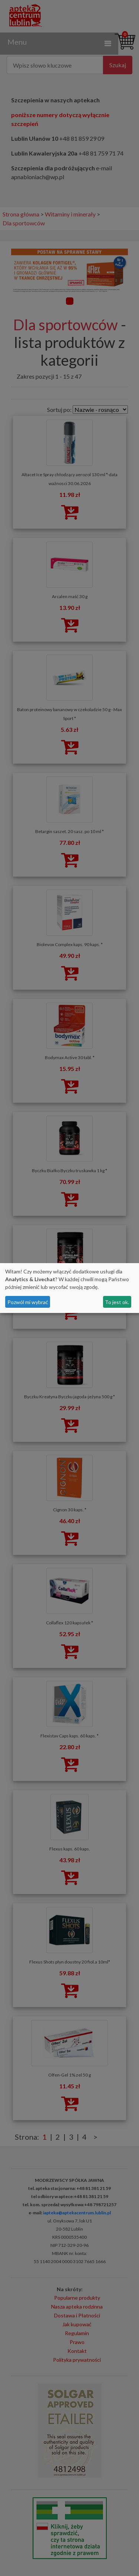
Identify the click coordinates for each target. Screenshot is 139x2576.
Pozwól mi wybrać (27, 1302)
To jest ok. (117, 1302)
